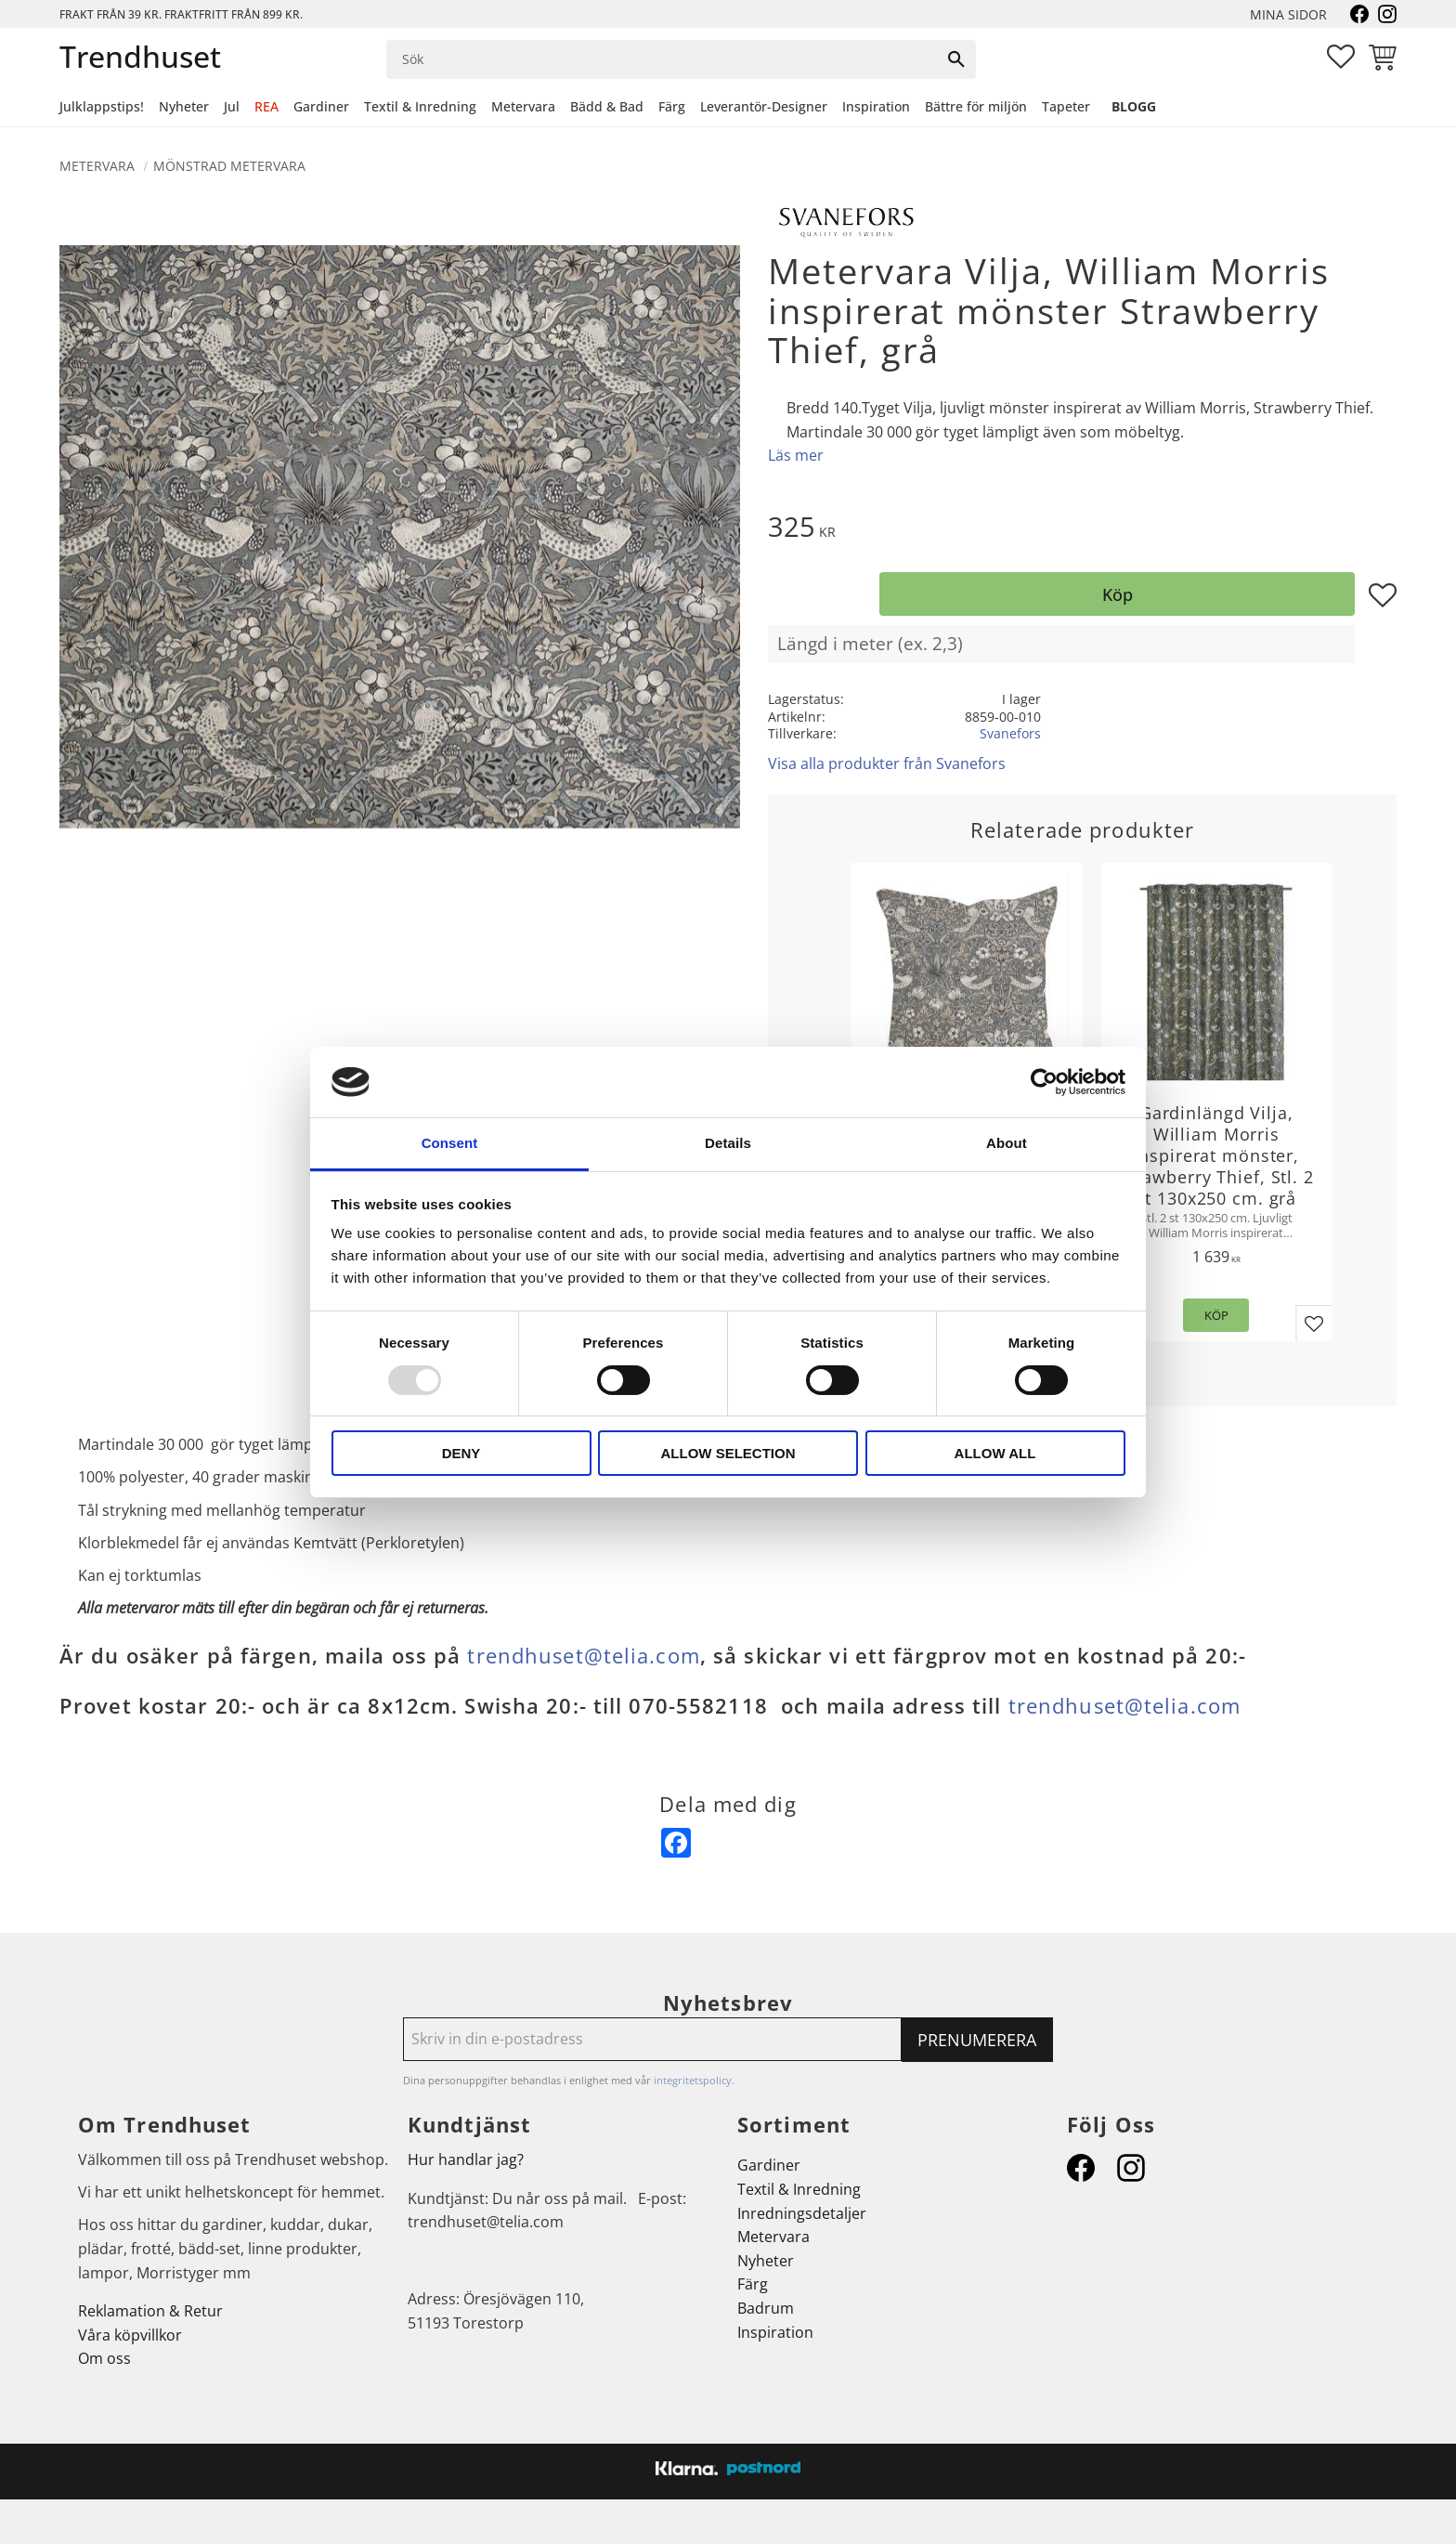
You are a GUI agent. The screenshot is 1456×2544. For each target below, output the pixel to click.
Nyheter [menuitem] (184, 106)
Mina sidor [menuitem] (1288, 14)
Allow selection (728, 1453)
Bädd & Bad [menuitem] (607, 106)
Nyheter (765, 2260)
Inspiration (775, 2332)
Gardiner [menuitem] (321, 106)
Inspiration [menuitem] (876, 106)
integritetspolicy (693, 2080)
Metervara (773, 2236)
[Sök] (956, 59)
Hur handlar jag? (466, 2159)
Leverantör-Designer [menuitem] (763, 106)
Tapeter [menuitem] (1066, 106)
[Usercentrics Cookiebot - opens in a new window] (1044, 1082)
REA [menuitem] (266, 106)
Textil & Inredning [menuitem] (420, 106)
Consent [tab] (450, 1143)
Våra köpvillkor (130, 2335)
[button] (1341, 57)
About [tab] (1006, 1143)
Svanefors (1010, 733)
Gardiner (768, 2165)
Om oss (104, 2358)
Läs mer (796, 455)
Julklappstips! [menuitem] (101, 106)
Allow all (995, 1453)
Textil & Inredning (799, 2189)
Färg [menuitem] (671, 106)
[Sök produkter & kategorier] (662, 59)
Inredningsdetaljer (801, 2213)
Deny (461, 1453)
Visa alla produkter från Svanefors (887, 763)
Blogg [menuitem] (1134, 106)
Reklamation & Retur (150, 2311)
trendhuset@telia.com (583, 1655)
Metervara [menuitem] (523, 106)
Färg (752, 2284)
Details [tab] (728, 1143)
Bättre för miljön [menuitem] (976, 106)
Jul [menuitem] (232, 106)
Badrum (765, 2308)
